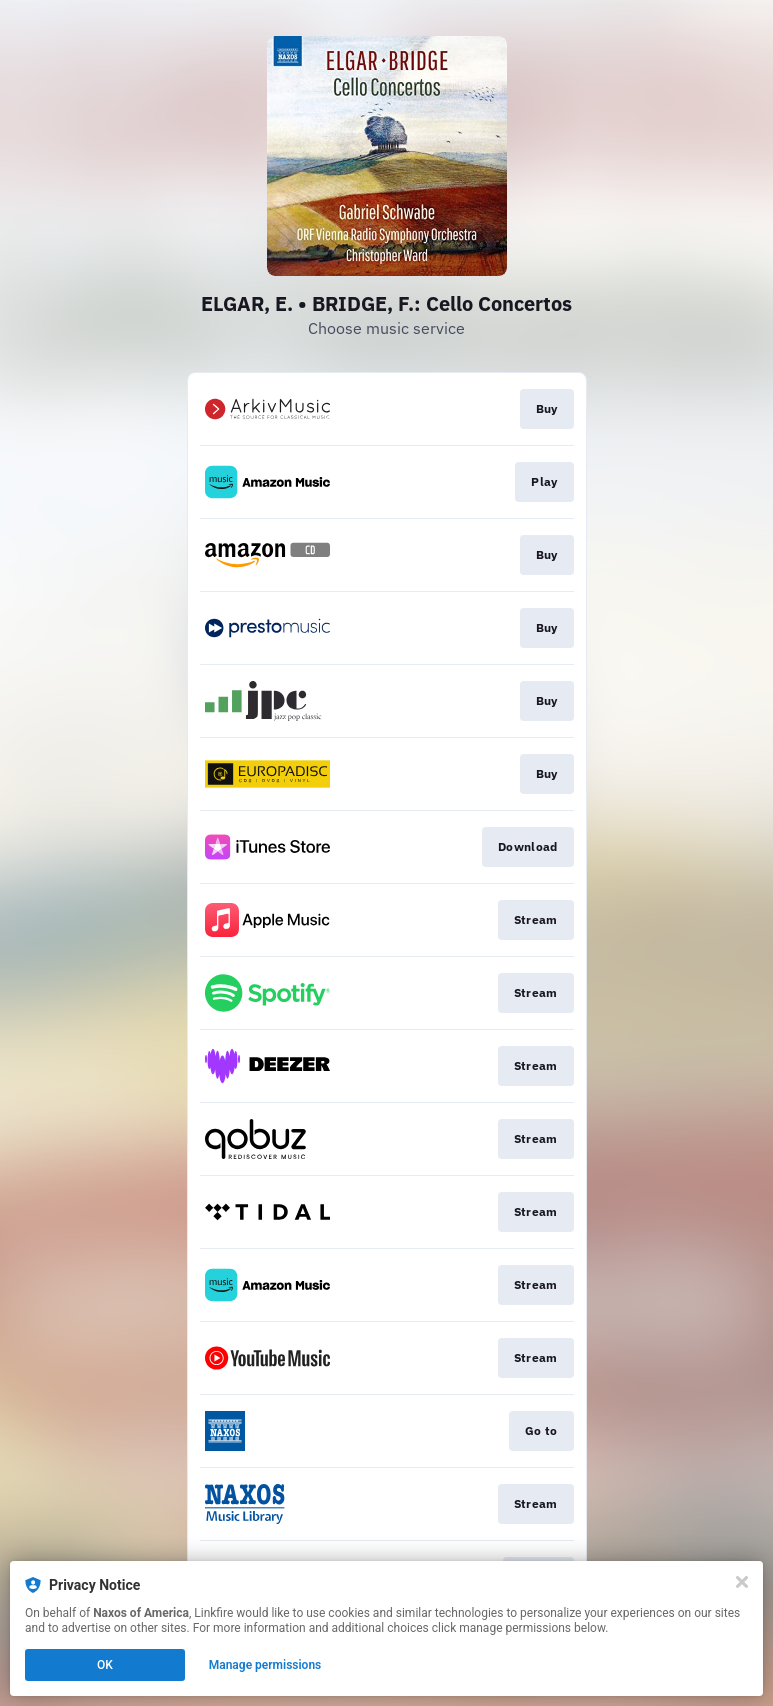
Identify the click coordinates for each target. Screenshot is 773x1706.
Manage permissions (265, 1665)
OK (105, 1665)
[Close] (742, 1582)
